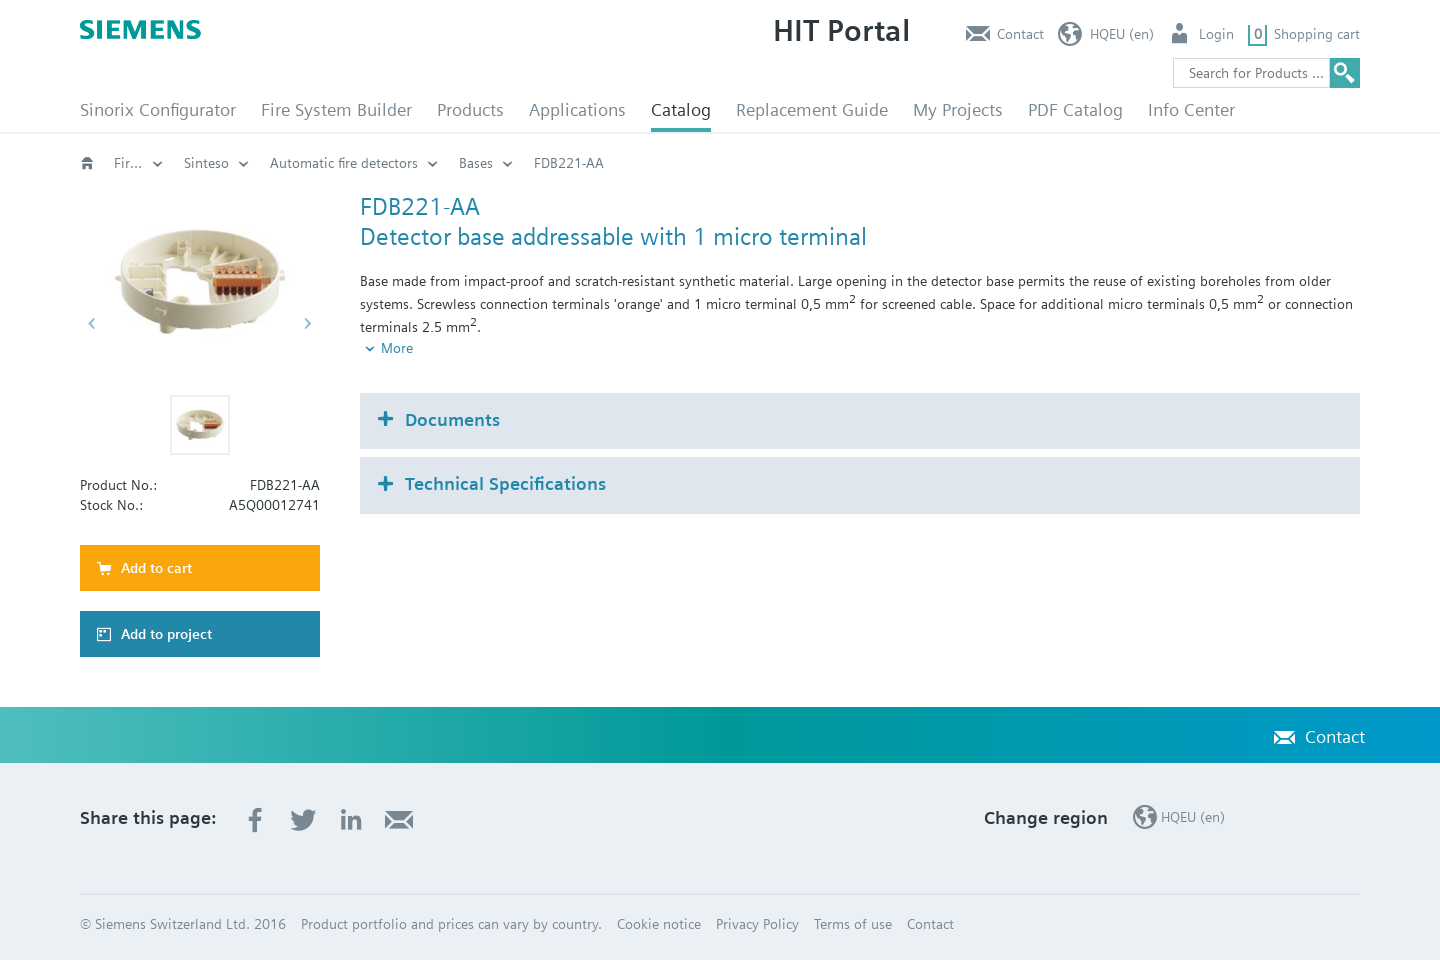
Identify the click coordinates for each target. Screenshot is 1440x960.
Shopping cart (1317, 34)
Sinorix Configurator (158, 109)
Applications (577, 109)
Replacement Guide (812, 109)
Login (1216, 34)
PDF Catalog (1075, 109)
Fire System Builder (336, 109)
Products (470, 109)
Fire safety (146, 163)
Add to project (166, 634)
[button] (200, 425)
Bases (920, 163)
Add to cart (156, 568)
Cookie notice (659, 924)
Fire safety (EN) (354, 163)
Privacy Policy (757, 924)
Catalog (681, 109)
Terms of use (853, 924)
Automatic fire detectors (788, 163)
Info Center (1191, 109)
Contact (1020, 34)
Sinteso (650, 163)
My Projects (958, 109)
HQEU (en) (1122, 34)
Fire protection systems (515, 163)
